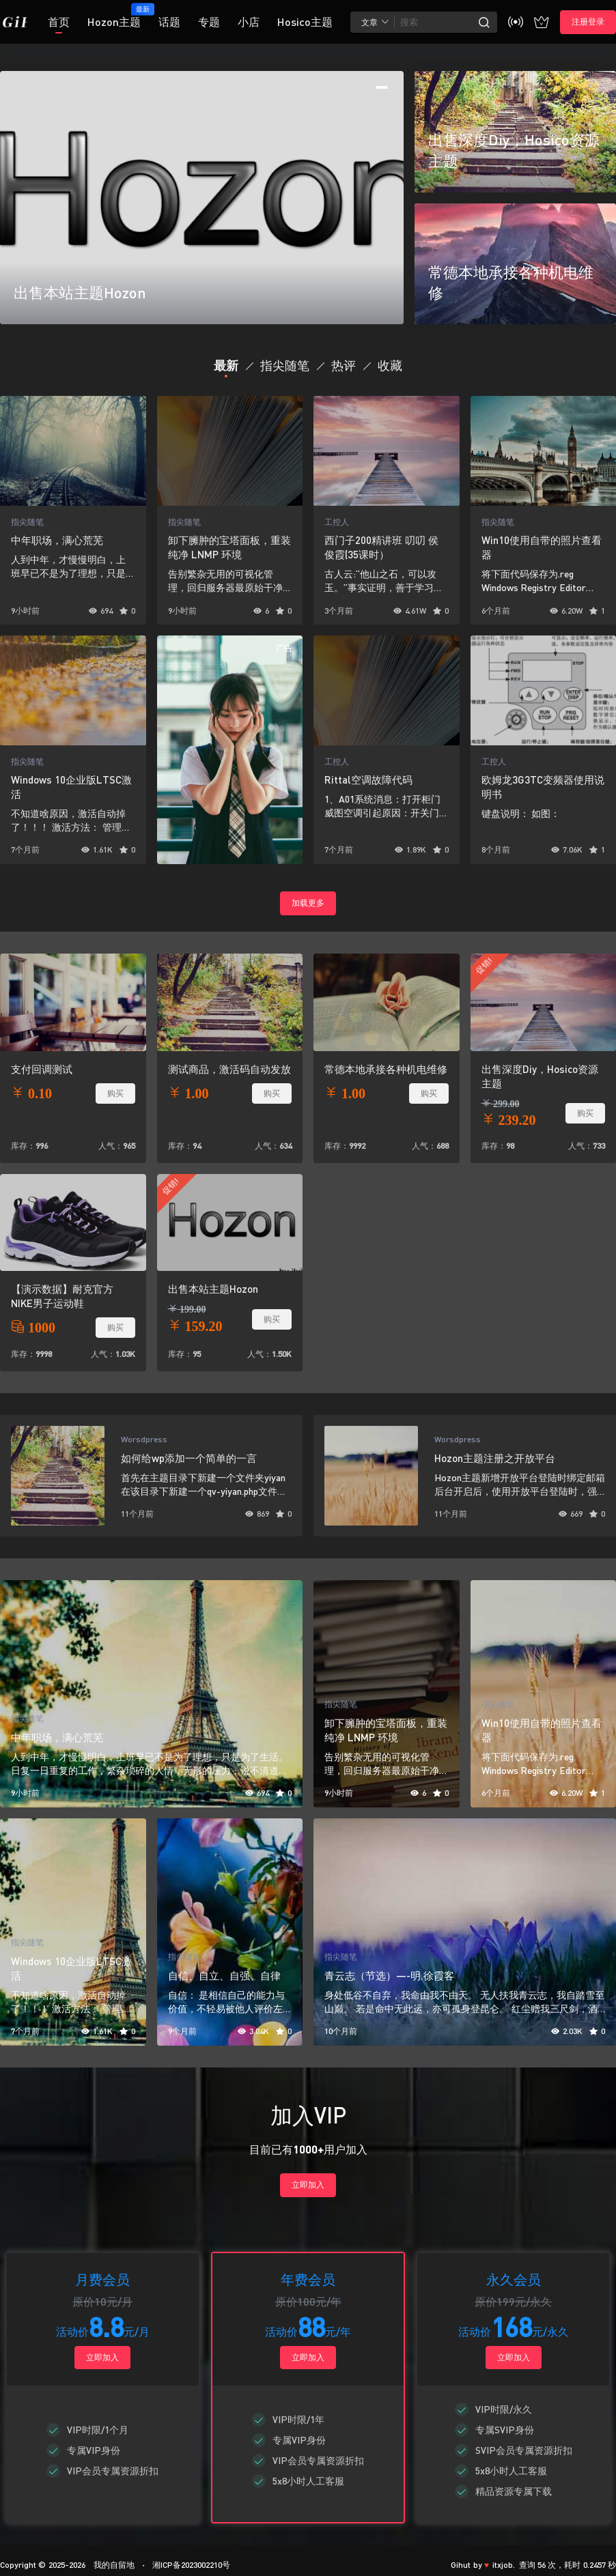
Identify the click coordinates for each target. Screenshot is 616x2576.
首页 (59, 21)
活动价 (72, 2331)
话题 (169, 21)
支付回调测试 (41, 1069)
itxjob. (503, 2565)
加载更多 (308, 903)
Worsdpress (144, 1439)
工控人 (336, 522)
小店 (249, 21)
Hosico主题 (305, 21)
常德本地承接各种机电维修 (385, 1069)
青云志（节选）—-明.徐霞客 (389, 1975)
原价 (83, 2301)
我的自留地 (112, 2565)
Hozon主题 (114, 16)
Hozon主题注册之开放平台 (494, 1458)
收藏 (390, 365)
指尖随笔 (284, 365)
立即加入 (308, 2184)
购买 (115, 1093)
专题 (209, 21)
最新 (226, 365)
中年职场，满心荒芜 (57, 540)
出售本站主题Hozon (213, 1289)
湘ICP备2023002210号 (191, 2565)
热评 (343, 365)
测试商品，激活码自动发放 (229, 1069)
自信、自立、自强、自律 (224, 1975)
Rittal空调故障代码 (368, 779)
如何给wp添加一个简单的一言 (189, 1458)
